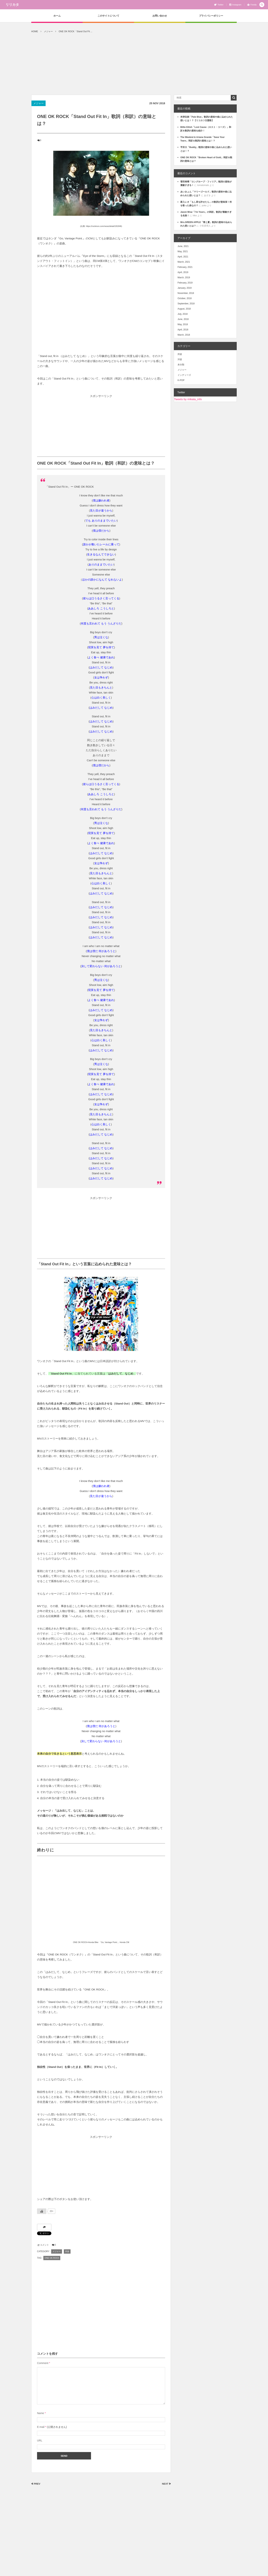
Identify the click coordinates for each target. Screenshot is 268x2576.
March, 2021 (184, 262)
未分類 (181, 364)
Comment (42, 2363)
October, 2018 (185, 298)
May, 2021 (183, 251)
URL (39, 2440)
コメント (44, 2245)
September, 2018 (186, 303)
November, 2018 (186, 293)
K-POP (181, 380)
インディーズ (184, 375)
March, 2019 (184, 277)
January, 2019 (185, 288)
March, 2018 (184, 335)
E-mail (40, 2426)
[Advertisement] (134, 67)
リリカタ (12, 5)
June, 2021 (183, 246)
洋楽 (180, 359)
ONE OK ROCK (52, 2258)
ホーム (57, 15)
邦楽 (67, 2251)
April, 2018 (183, 329)
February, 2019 (185, 282)
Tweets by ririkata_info (188, 399)
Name (40, 2413)
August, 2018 (184, 308)
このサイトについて (108, 15)
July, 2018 (183, 314)
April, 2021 (183, 256)
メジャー (38, 103)
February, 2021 (185, 267)
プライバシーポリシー (211, 15)
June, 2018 (183, 319)
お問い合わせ (159, 15)
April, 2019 (183, 272)
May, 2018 (183, 324)
